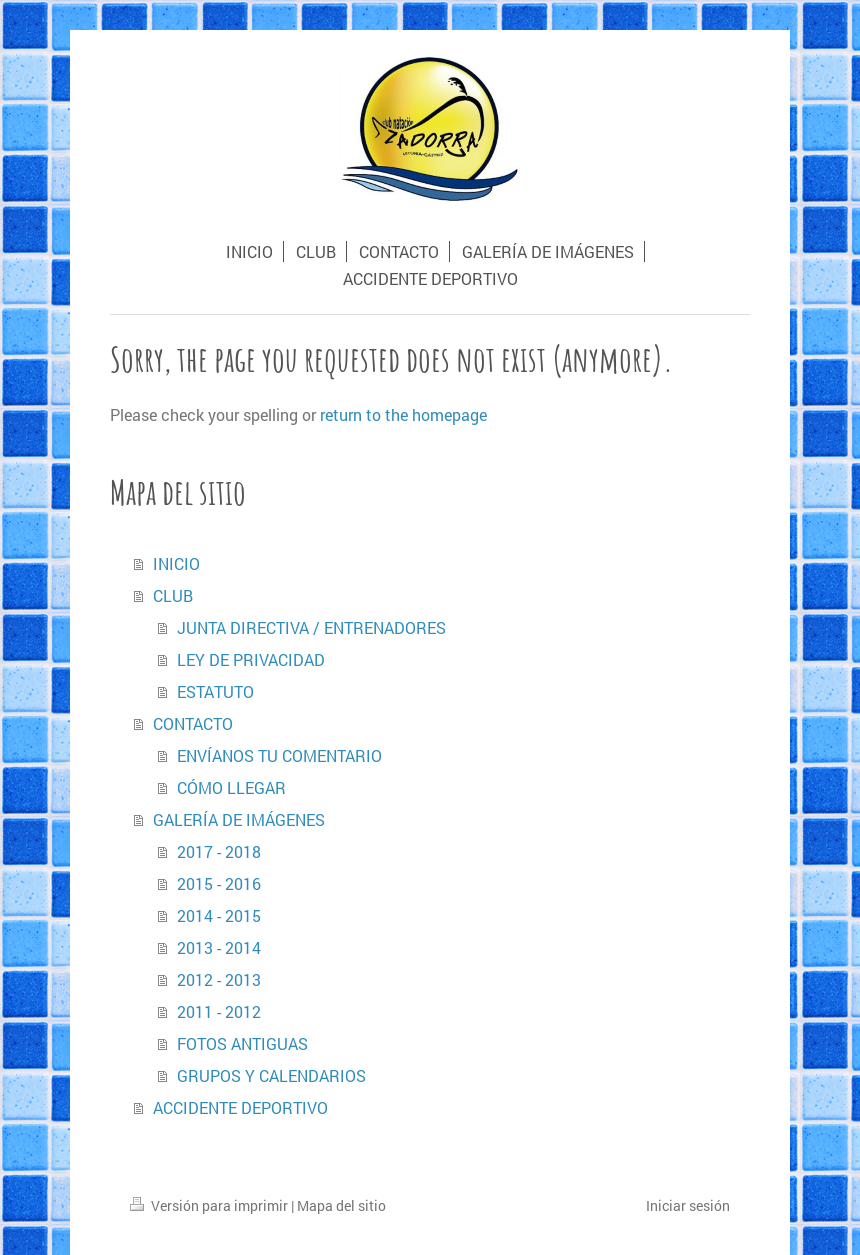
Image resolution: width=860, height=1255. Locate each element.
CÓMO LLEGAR (231, 787)
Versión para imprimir (210, 1205)
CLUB (173, 595)
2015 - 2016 (219, 883)
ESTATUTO (215, 691)
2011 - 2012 (219, 1011)
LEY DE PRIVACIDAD (251, 659)
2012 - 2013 (219, 979)
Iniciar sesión (688, 1205)
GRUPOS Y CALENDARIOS (271, 1075)
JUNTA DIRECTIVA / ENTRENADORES (311, 627)
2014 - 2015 (219, 915)
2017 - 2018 (219, 851)
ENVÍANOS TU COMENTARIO (279, 755)
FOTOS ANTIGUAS (242, 1043)
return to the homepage (403, 414)
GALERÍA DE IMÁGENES (239, 819)
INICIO (176, 563)
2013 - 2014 (219, 947)
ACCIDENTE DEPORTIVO (240, 1107)
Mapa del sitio (341, 1205)
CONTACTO (193, 723)
